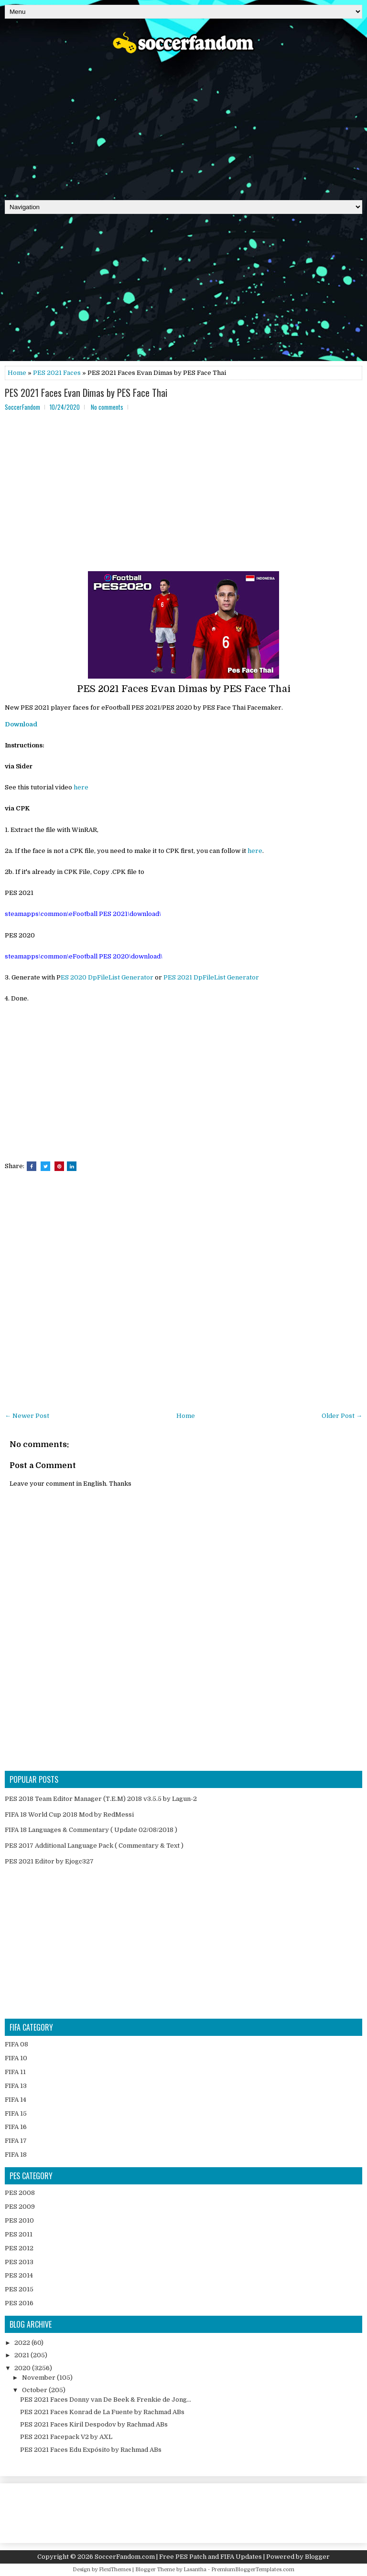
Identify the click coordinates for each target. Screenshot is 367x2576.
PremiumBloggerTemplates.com (252, 2569)
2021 (22, 2355)
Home (17, 372)
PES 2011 (18, 2234)
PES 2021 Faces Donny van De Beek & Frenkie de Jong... (105, 2399)
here (81, 787)
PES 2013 (19, 2262)
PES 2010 (19, 2220)
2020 (23, 2368)
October (35, 2390)
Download (21, 724)
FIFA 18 (16, 2154)
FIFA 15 (16, 2113)
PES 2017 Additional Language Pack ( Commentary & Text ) (94, 1845)
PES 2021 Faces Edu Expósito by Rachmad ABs (91, 2449)
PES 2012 (19, 2248)
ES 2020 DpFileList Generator (107, 977)
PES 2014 (19, 2275)
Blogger (317, 2556)
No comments (107, 407)
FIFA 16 (16, 2126)
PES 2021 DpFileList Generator (211, 977)
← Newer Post (27, 1415)
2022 (23, 2342)
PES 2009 (20, 2206)
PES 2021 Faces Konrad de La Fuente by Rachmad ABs (102, 2412)
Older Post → (342, 1415)
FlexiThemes (115, 2569)
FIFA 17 (16, 2140)
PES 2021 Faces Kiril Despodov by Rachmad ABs (94, 2424)
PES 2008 (20, 2192)
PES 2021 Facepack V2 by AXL (66, 2436)
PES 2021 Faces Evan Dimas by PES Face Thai (86, 392)
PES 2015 (19, 2289)
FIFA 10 (16, 2058)
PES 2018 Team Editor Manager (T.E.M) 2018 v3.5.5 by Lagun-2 (101, 1798)
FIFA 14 (15, 2099)
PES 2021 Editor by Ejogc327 (49, 1861)
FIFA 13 (16, 2085)
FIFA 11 (15, 2072)
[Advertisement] (183, 124)
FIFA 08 (16, 2044)
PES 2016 (19, 2303)
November (39, 2377)
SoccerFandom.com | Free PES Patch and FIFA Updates (178, 2556)
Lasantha (195, 2569)
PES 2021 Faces (57, 372)
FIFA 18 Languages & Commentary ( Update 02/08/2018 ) (91, 1829)
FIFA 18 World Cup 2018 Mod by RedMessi (69, 1814)
